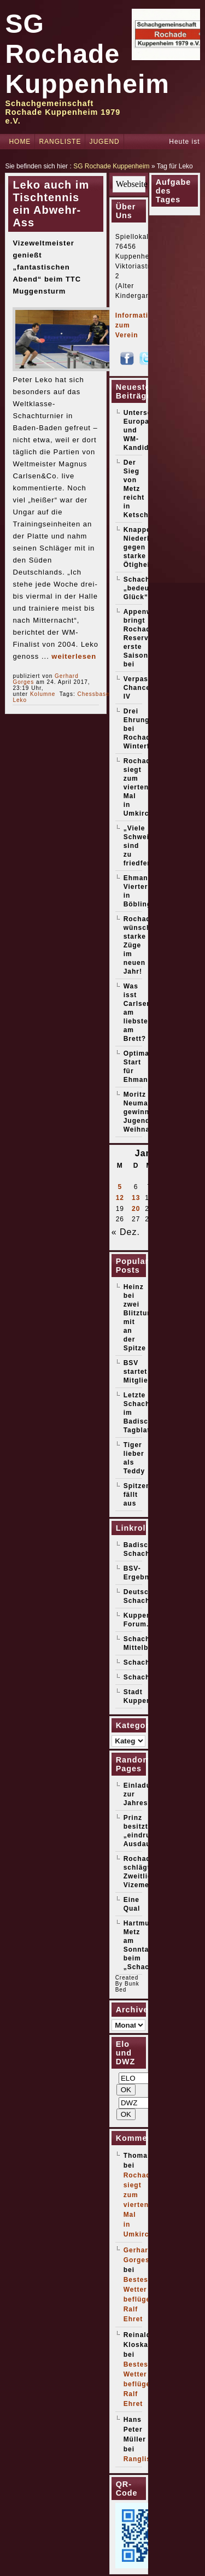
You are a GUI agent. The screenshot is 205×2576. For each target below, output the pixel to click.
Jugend (104, 141)
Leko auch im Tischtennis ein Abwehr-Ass (51, 204)
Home (20, 141)
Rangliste (60, 141)
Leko (20, 700)
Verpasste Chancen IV (142, 687)
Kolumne (42, 694)
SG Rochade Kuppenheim (87, 53)
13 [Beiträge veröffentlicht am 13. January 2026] (136, 1198)
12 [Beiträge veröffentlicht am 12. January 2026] (120, 1198)
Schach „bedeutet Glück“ (141, 588)
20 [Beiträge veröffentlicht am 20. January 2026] (136, 1209)
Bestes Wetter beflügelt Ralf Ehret (140, 2299)
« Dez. (126, 1232)
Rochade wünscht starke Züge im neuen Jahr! (139, 945)
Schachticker (147, 1677)
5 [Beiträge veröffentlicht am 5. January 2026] (120, 1187)
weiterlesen (73, 656)
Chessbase (93, 694)
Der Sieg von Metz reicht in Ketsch (136, 489)
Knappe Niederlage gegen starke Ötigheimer (143, 547)
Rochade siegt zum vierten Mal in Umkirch (139, 787)
